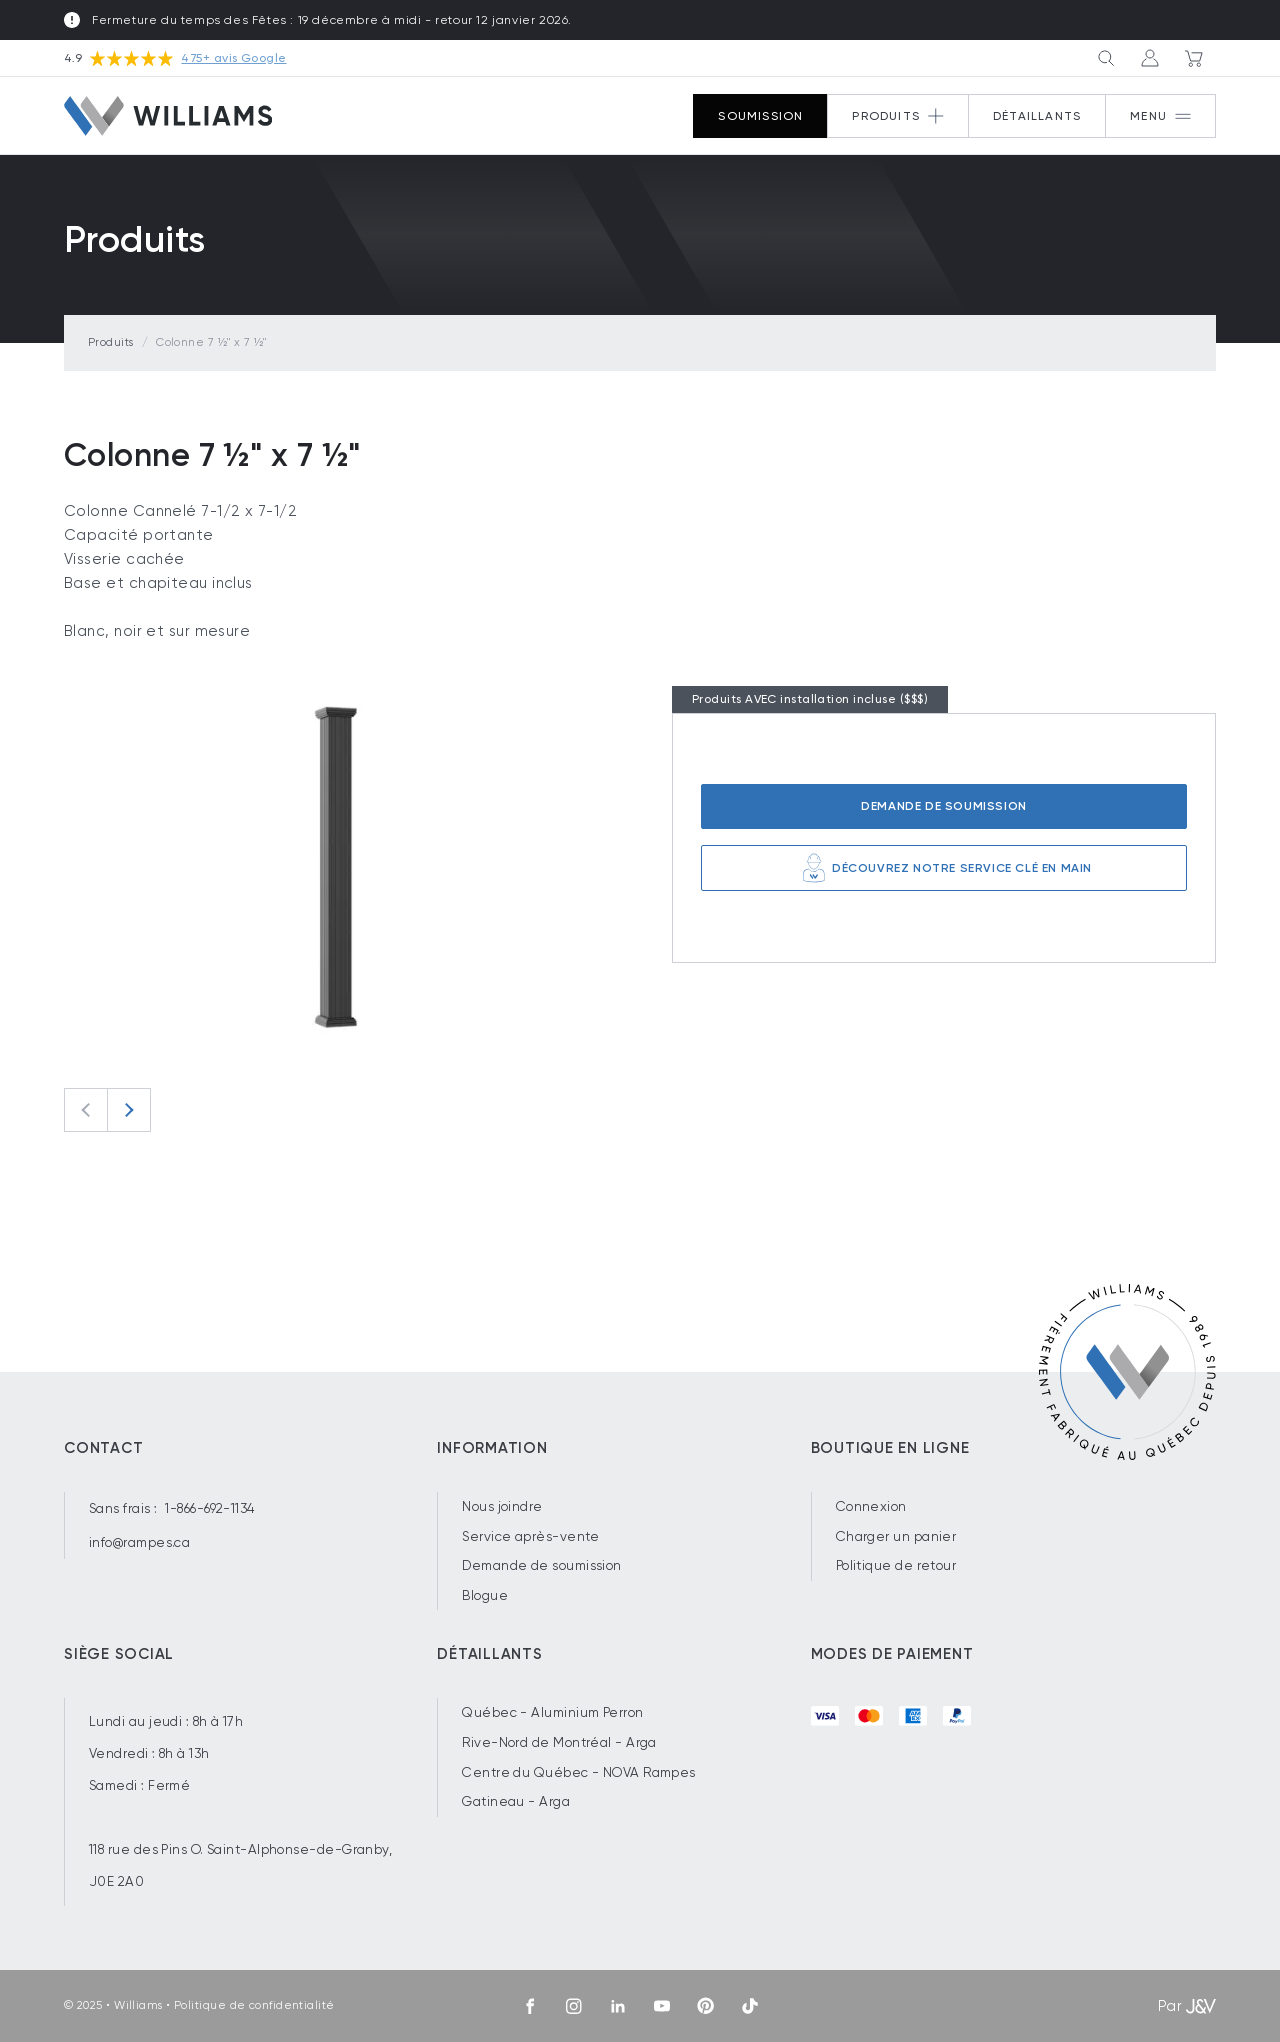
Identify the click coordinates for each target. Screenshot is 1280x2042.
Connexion (871, 1506)
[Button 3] (1106, 58)
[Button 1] (1160, 116)
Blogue (485, 1595)
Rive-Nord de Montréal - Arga (559, 1742)
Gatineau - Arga (516, 1801)
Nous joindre (502, 1506)
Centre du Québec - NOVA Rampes (579, 1772)
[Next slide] (129, 1110)
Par (1187, 2006)
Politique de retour (896, 1565)
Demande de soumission (944, 806)
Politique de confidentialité (254, 2005)
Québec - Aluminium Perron (552, 1712)
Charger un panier (896, 1536)
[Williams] (168, 115)
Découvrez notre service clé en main (944, 868)
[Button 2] (898, 116)
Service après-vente (531, 1536)
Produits (111, 342)
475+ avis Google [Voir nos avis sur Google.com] (233, 58)
